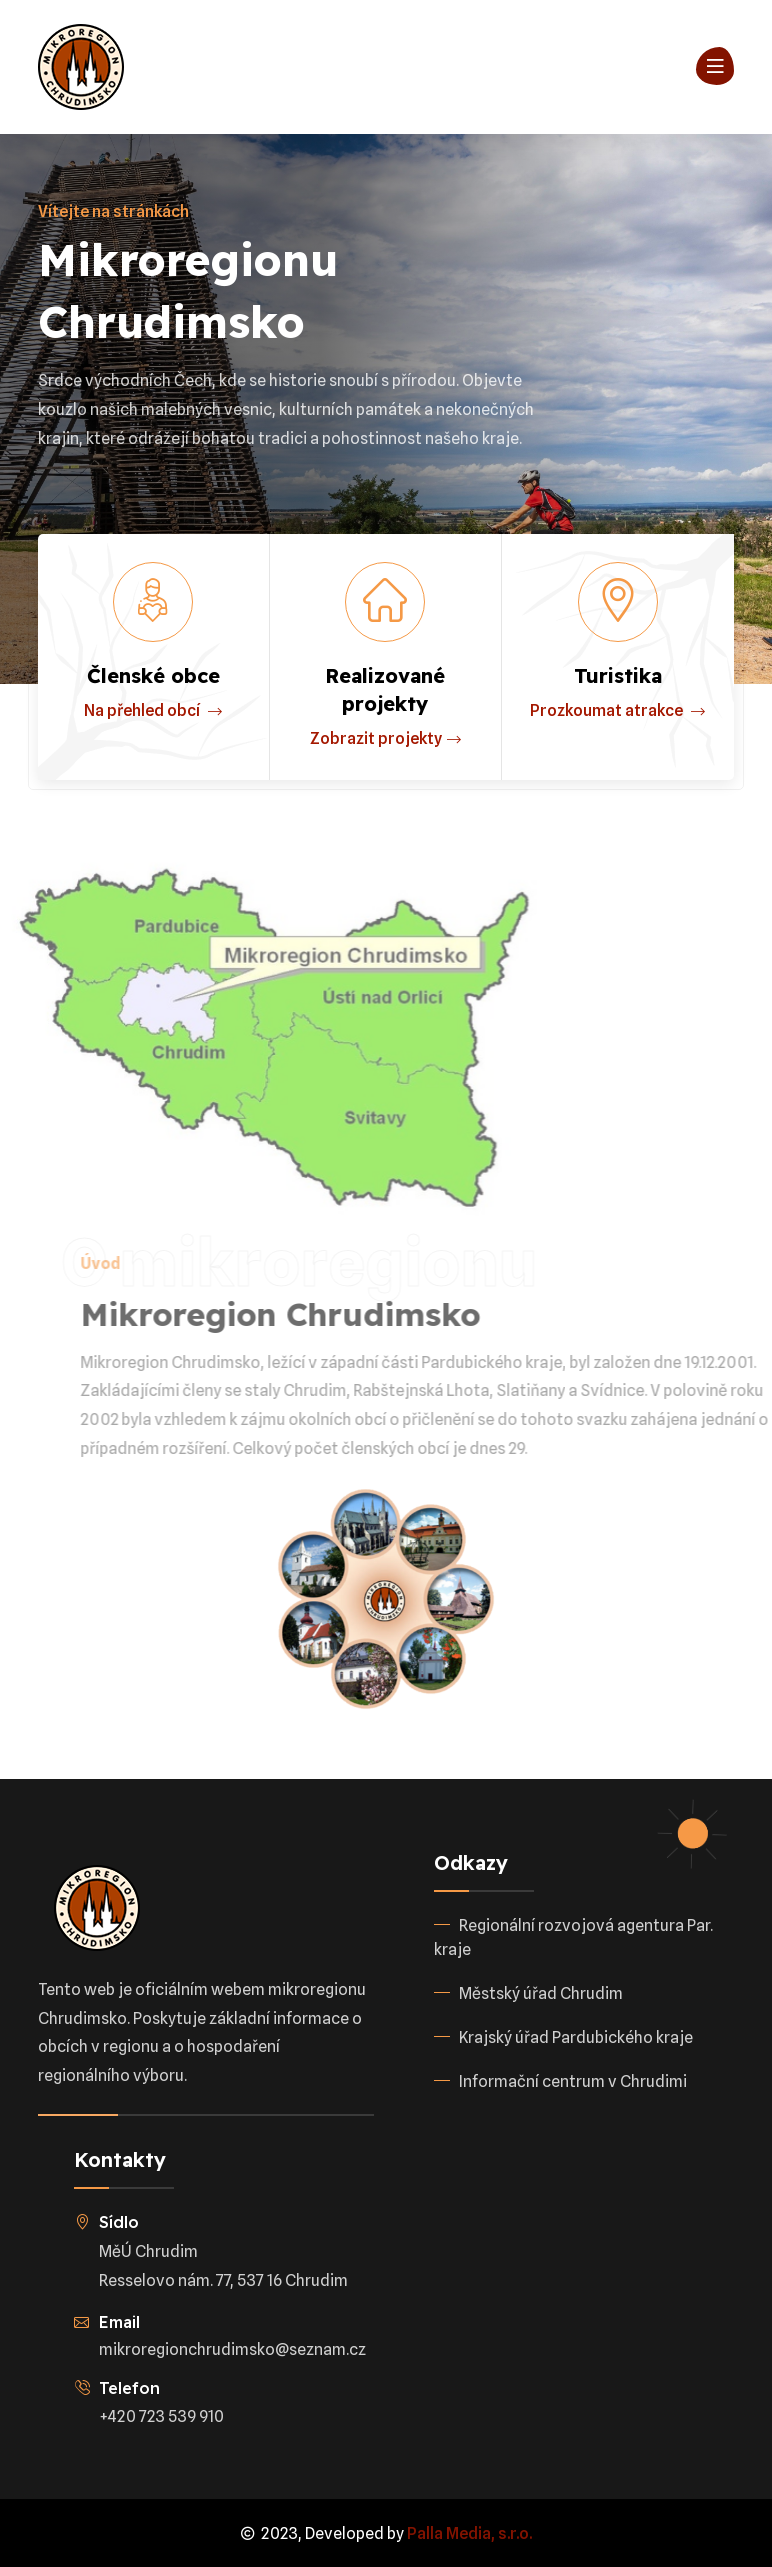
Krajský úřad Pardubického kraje (576, 2037)
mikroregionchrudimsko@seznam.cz (232, 2349)
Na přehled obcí (153, 711)
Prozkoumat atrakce (617, 711)
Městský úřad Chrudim (541, 1993)
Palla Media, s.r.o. (469, 2533)
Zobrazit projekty (385, 739)
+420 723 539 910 (161, 2416)
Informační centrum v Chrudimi (573, 2081)
